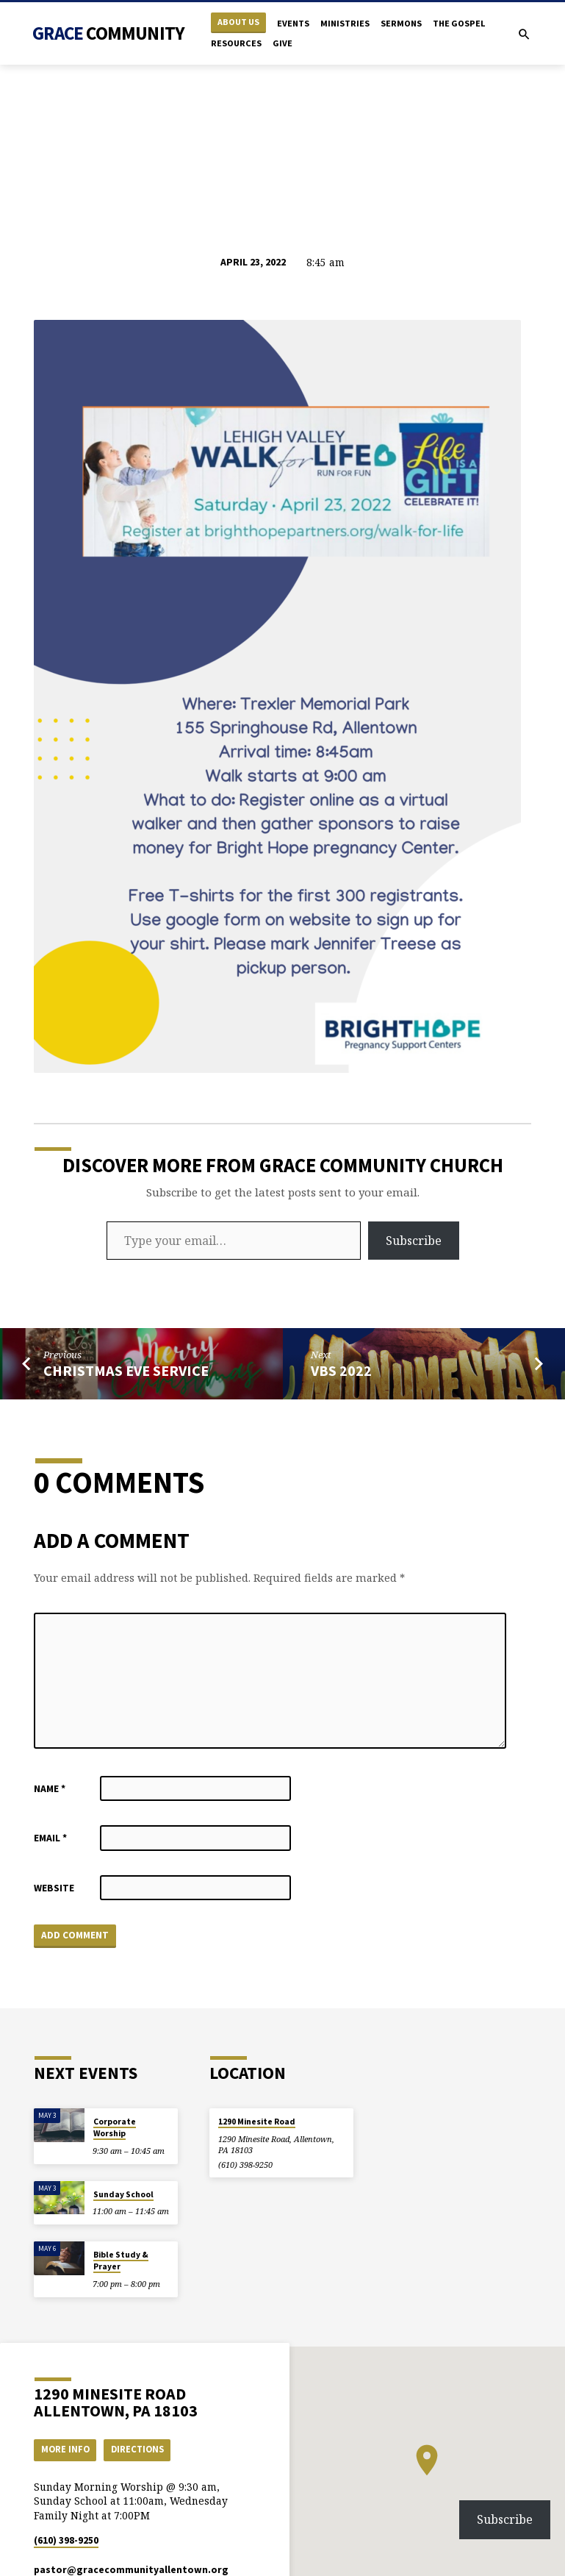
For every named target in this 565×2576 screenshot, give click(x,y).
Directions (137, 2449)
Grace (108, 33)
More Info (65, 2449)
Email (50, 1838)
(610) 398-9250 (245, 2164)
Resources (236, 43)
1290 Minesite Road (256, 2121)
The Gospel (459, 23)
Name (49, 1789)
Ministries (345, 23)
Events (293, 23)
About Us (238, 21)
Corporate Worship (114, 2127)
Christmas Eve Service (126, 1370)
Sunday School (123, 2194)
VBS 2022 (341, 1370)
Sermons (401, 23)
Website (54, 1888)
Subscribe (414, 1240)
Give (282, 43)
